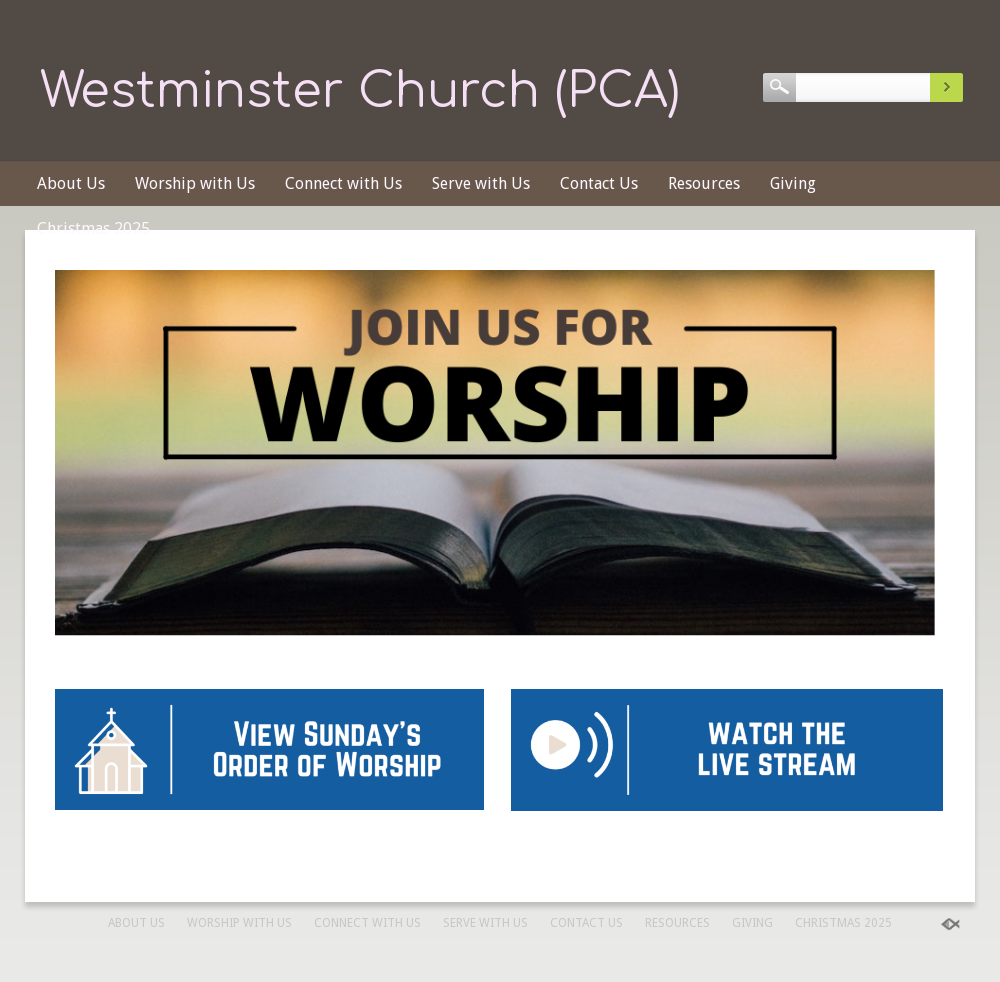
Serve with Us (481, 183)
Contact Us (599, 183)
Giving (793, 183)
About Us (71, 183)
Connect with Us (343, 183)
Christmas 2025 (93, 228)
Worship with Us (195, 183)
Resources (704, 183)
